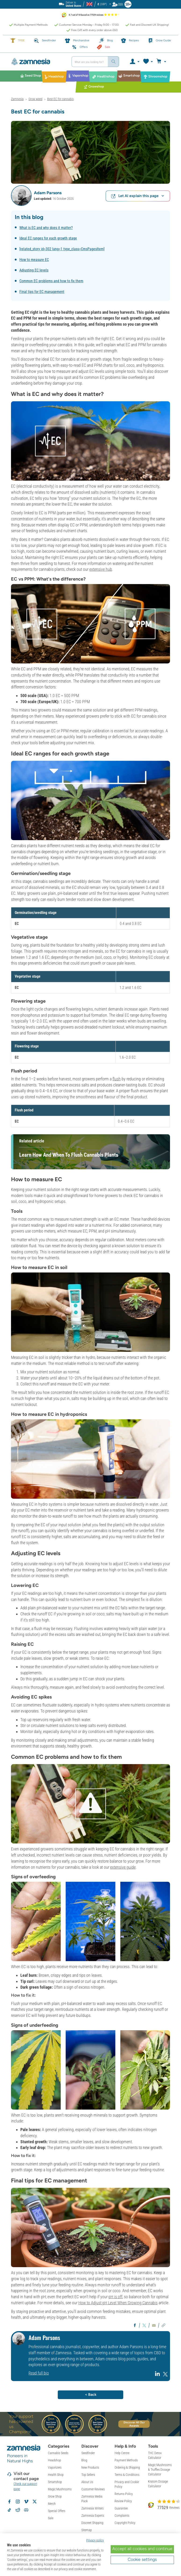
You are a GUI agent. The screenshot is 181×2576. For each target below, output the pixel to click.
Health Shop (56, 2475)
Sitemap (86, 2530)
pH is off (115, 2296)
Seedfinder (88, 2453)
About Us (87, 2482)
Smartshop (55, 2482)
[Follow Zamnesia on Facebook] (9, 2501)
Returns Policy (124, 2494)
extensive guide (123, 1867)
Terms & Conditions (127, 2475)
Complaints (122, 2515)
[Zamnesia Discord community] (26, 2510)
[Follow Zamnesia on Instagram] (17, 2501)
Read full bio (39, 2373)
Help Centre (122, 2453)
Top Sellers (88, 2475)
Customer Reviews (93, 2489)
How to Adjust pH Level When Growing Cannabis (118, 2302)
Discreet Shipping (92, 2523)
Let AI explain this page (138, 196)
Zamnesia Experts (92, 2515)
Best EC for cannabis (60, 99)
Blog (84, 2460)
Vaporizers (55, 2467)
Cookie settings (142, 2559)
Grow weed (35, 99)
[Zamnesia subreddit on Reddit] (17, 2510)
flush (116, 1078)
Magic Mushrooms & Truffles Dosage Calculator (160, 2469)
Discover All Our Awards (134, 2424)
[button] (21, 195)
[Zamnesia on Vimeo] (26, 2501)
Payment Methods (126, 2460)
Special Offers (56, 2511)
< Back (90, 2394)
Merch (52, 2504)
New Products (90, 2467)
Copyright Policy (125, 2523)
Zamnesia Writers (92, 2508)
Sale (50, 2518)
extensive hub (100, 569)
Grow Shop (55, 2496)
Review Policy (123, 2501)
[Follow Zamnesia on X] (34, 2501)
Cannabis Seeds (58, 2453)
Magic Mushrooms (60, 2489)
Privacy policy (95, 2540)
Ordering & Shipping (127, 2467)
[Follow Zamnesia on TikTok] (9, 2510)
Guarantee (121, 2508)
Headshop (54, 2460)
